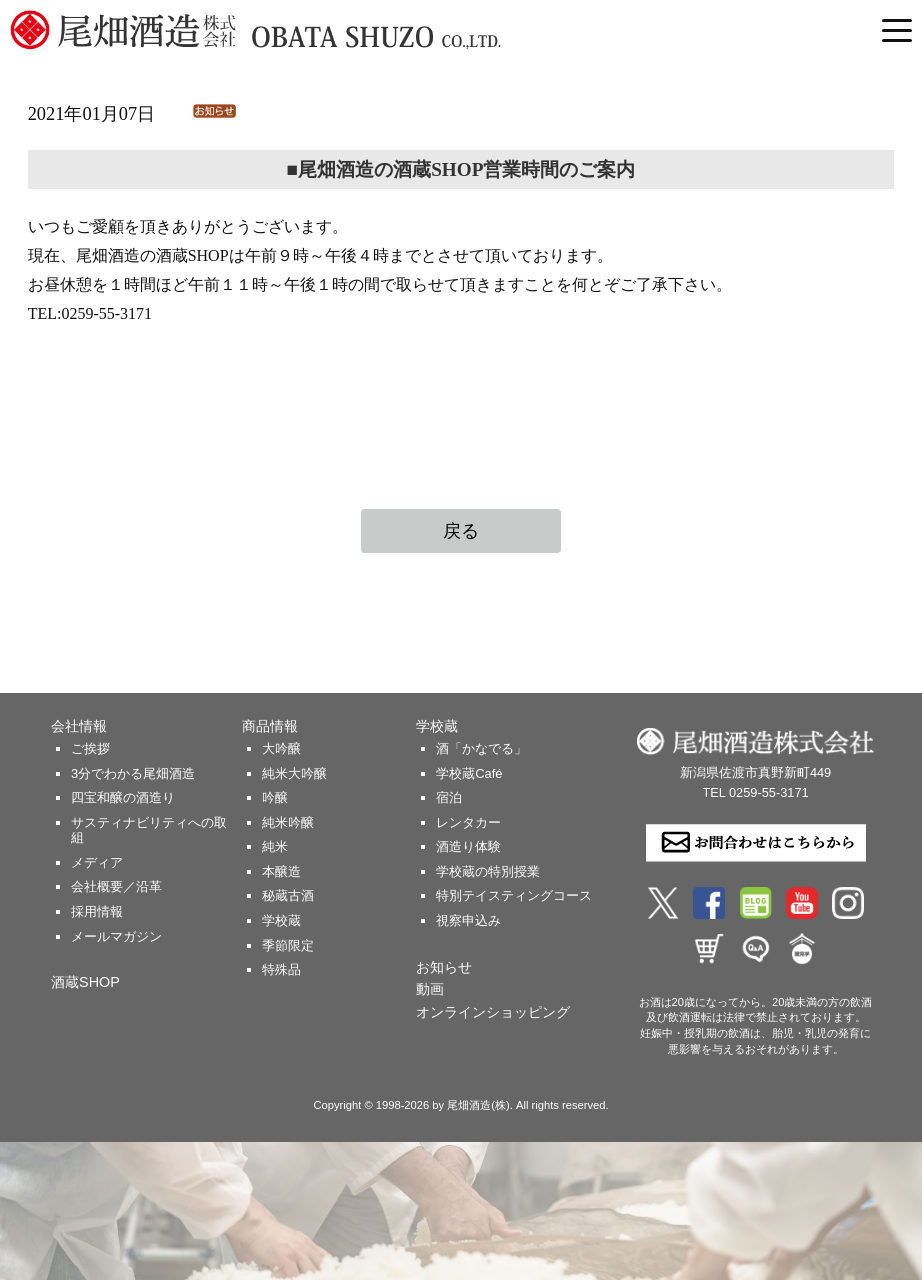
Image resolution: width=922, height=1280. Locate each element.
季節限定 (288, 945)
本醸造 (281, 871)
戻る (461, 531)
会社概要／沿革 (116, 886)
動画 (430, 989)
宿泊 (449, 797)
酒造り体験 (468, 846)
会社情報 (79, 726)
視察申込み (468, 920)
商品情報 (270, 726)
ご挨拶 (90, 748)
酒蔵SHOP (85, 982)
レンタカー (468, 822)
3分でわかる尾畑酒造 (133, 773)
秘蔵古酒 (288, 895)
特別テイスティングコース (514, 895)
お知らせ (444, 967)
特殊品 (281, 969)
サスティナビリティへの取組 (149, 830)
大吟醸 (281, 748)
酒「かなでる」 (481, 748)
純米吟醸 (288, 822)
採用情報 (97, 911)
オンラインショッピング (493, 1012)
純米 (275, 846)
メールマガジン (116, 936)
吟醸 (275, 797)
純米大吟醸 (294, 773)
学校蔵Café (469, 773)
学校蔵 (281, 920)
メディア (97, 862)
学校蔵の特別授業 (488, 871)
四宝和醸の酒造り (123, 797)
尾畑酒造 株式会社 (310, 30)
